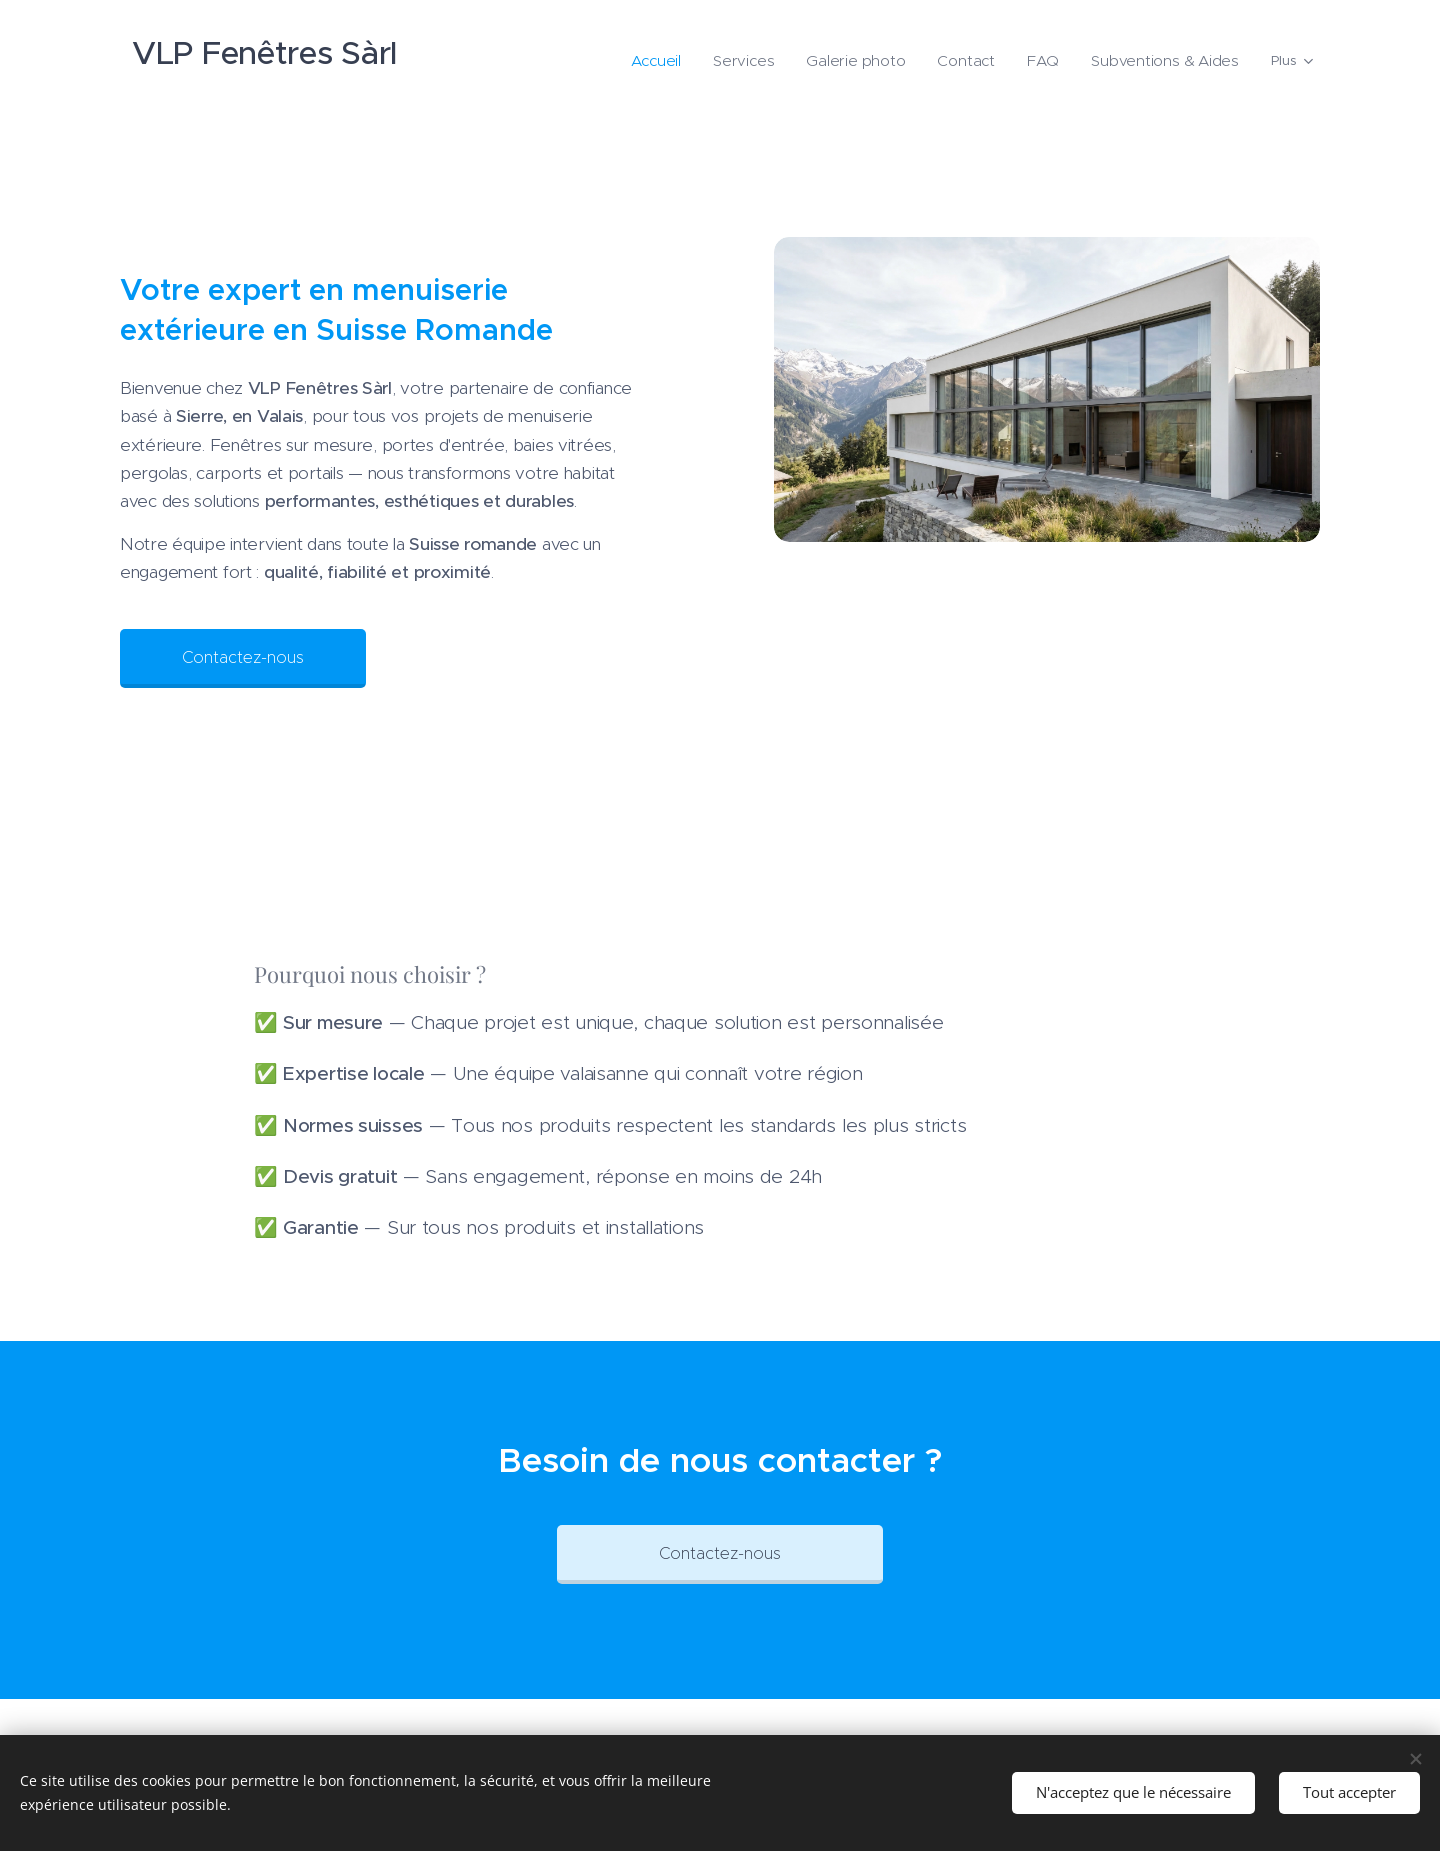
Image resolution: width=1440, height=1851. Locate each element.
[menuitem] (699, 61)
